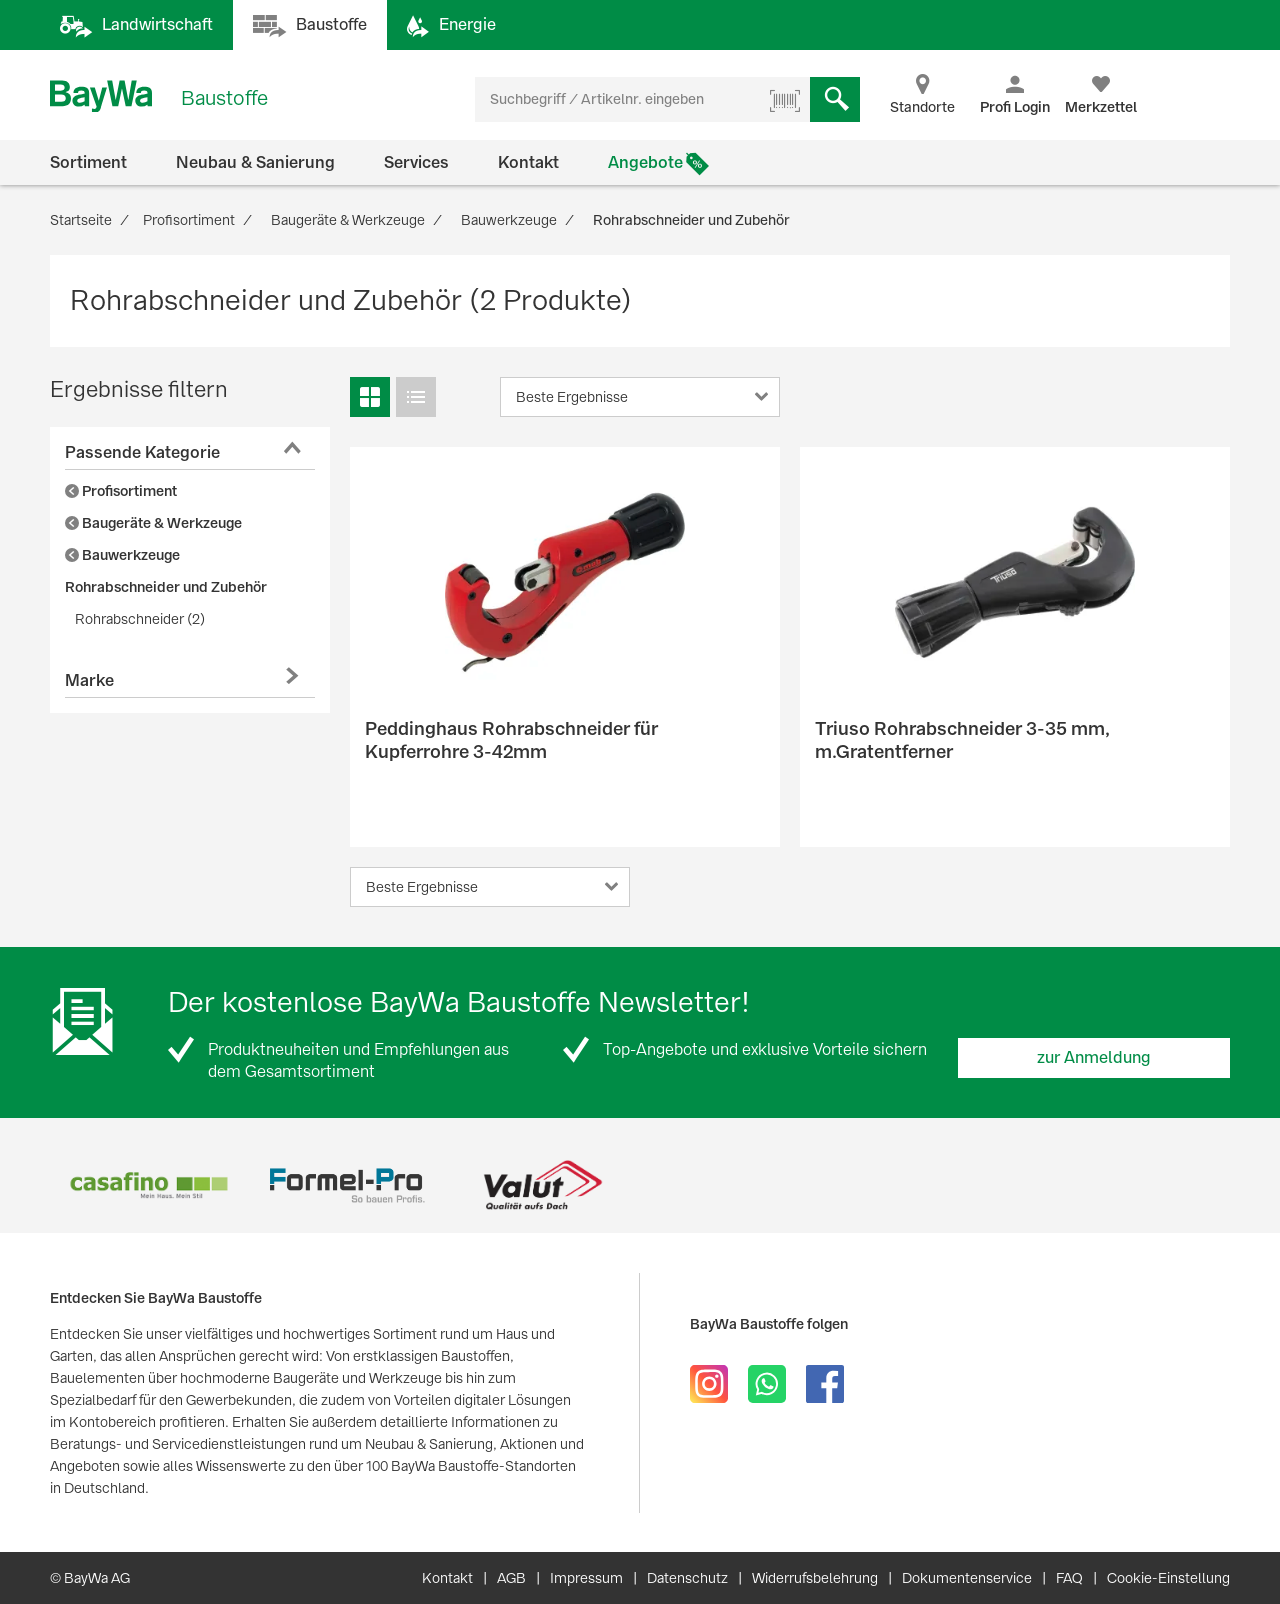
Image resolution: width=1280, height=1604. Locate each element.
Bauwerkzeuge (122, 555)
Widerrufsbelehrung (815, 1578)
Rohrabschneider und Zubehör (166, 587)
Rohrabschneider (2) (140, 619)
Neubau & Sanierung (255, 162)
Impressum (586, 1578)
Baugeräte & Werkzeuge (153, 523)
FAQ (1069, 1578)
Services (416, 162)
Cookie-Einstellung (1168, 1578)
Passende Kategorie (142, 452)
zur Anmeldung (1094, 1057)
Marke (89, 680)
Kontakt (528, 162)
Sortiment (88, 162)
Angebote (645, 162)
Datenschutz (687, 1578)
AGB (511, 1578)
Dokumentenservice (967, 1578)
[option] (148, 1185)
